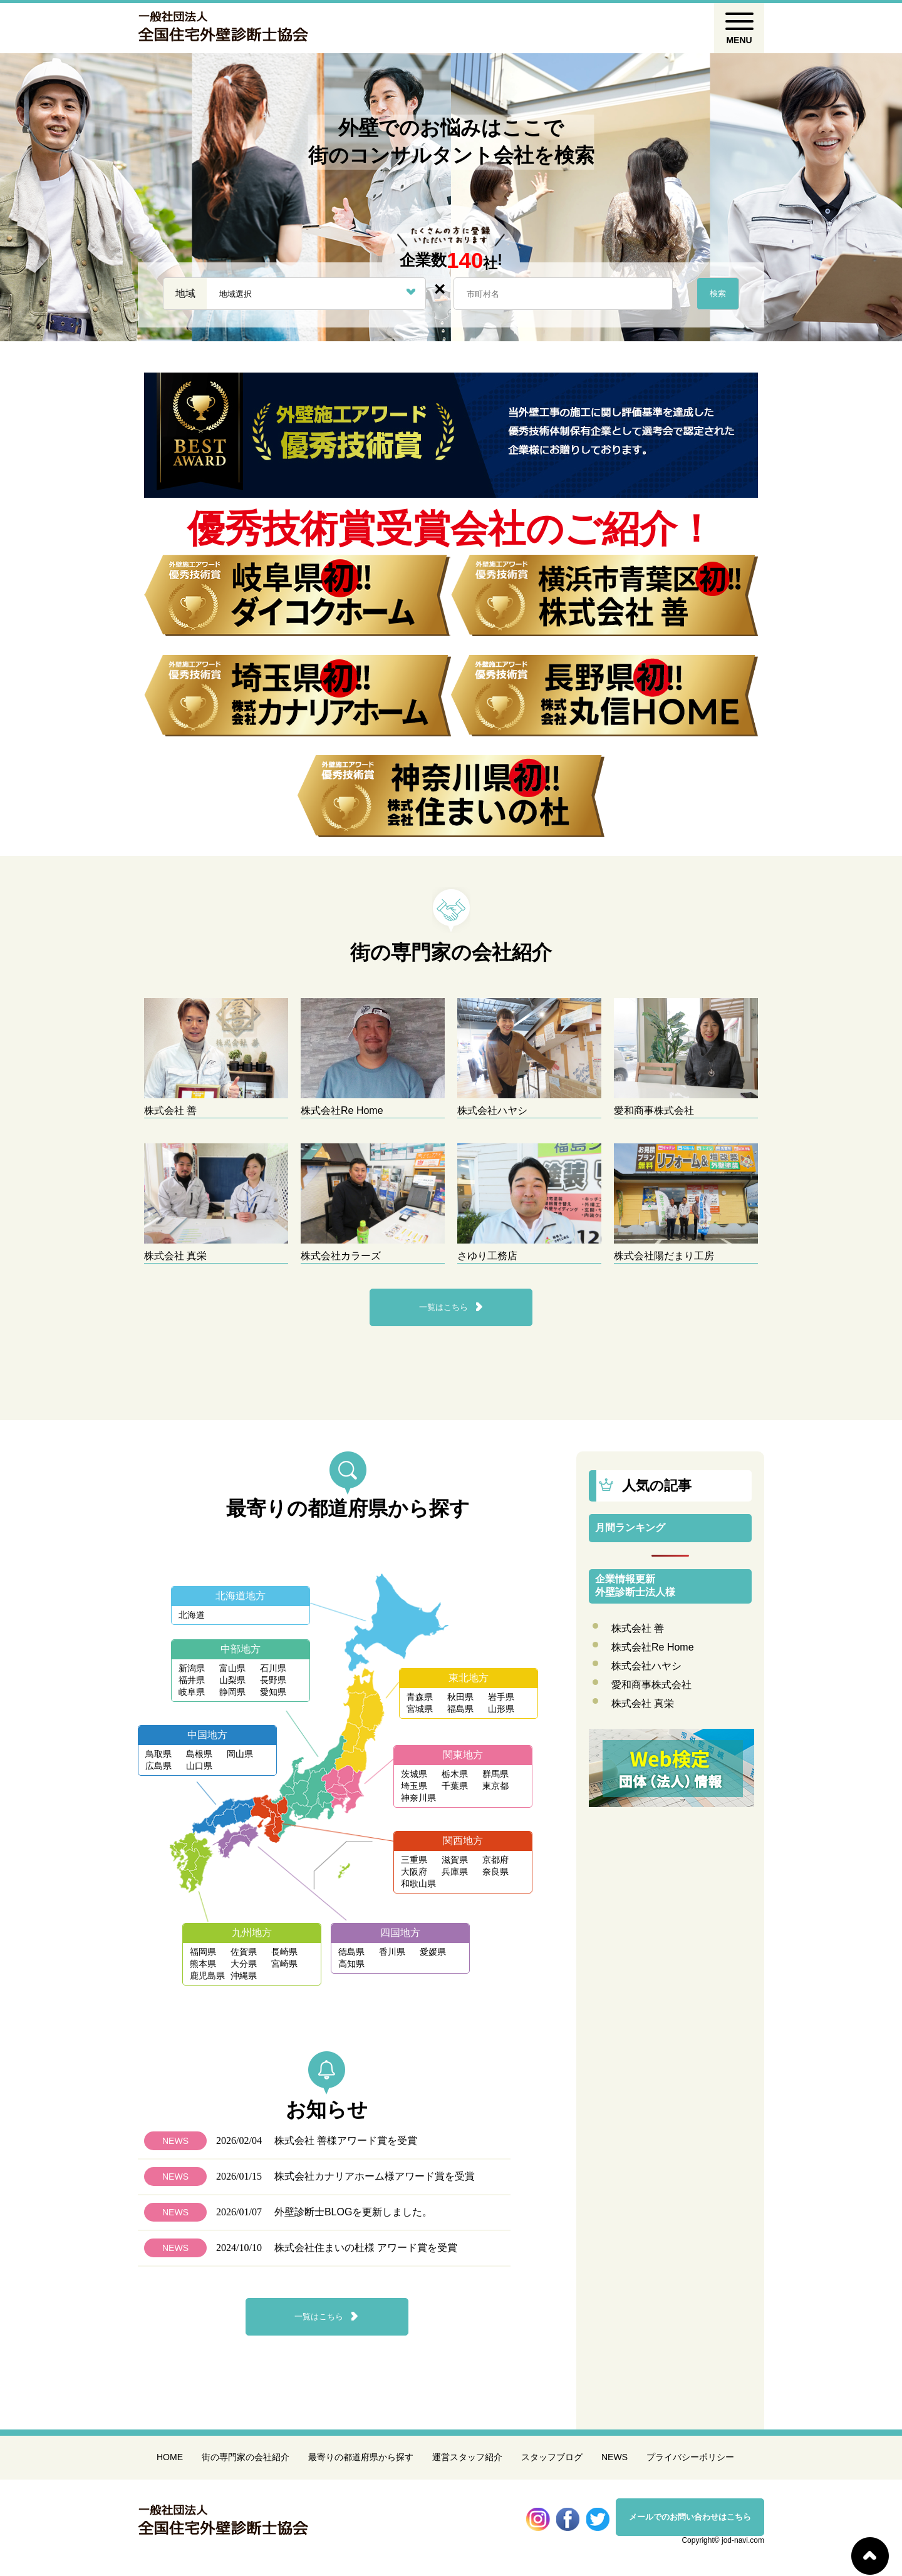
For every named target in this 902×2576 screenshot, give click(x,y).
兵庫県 (455, 1872)
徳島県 (351, 1952)
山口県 (199, 1766)
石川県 (273, 1668)
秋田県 (460, 1697)
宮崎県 (284, 1964)
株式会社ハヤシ (646, 1666)
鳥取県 (158, 1754)
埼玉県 (414, 1786)
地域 (185, 293)
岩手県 (501, 1697)
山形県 (501, 1709)
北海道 (192, 1615)
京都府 (495, 1860)
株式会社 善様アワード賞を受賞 (345, 2140)
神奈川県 (418, 1798)
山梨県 (232, 1680)
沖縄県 (244, 1976)
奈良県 (495, 1872)
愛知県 (273, 1692)
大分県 (244, 1964)
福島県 (460, 1709)
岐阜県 (192, 1692)
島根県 (199, 1754)
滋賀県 (455, 1860)
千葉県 (455, 1786)
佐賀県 (244, 1952)
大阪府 (414, 1872)
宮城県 (420, 1709)
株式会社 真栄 (642, 1703)
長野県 (273, 1680)
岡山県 (240, 1754)
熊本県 (203, 1964)
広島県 (158, 1766)
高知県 (351, 1964)
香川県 (392, 1952)
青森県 (420, 1697)
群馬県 (495, 1774)
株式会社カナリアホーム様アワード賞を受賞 (374, 2176)
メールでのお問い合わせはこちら (690, 2517)
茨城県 (414, 1774)
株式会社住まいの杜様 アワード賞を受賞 (365, 2247)
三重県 (414, 1860)
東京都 (495, 1786)
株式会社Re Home (652, 1647)
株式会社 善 (637, 1628)
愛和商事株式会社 (651, 1684)
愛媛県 (433, 1952)
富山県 (232, 1668)
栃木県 (455, 1774)
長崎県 (284, 1952)
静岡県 (232, 1692)
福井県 (192, 1680)
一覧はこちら (443, 1307)
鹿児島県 (207, 1976)
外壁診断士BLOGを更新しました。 (353, 2212)
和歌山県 (418, 1883)
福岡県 (203, 1952)
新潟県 (192, 1668)
